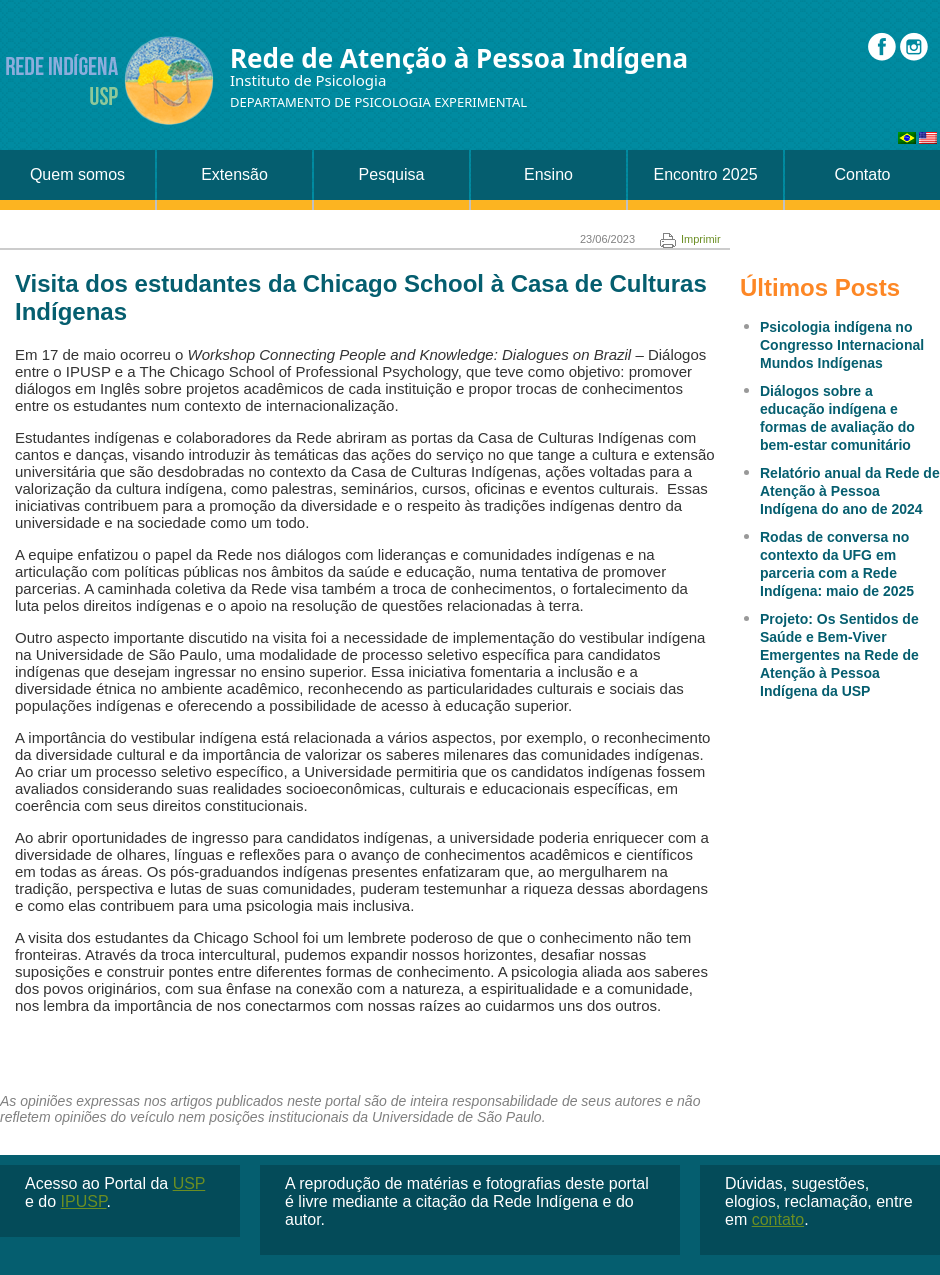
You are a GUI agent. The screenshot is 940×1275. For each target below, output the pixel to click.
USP (189, 1183)
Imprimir (690, 239)
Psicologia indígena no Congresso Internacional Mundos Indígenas (842, 345)
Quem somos (77, 174)
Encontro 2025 (705, 174)
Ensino (548, 174)
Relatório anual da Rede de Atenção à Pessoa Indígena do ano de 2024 (850, 491)
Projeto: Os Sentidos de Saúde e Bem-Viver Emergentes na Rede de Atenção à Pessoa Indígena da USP (839, 655)
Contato (862, 174)
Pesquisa (392, 174)
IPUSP (84, 1201)
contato (778, 1219)
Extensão (234, 174)
